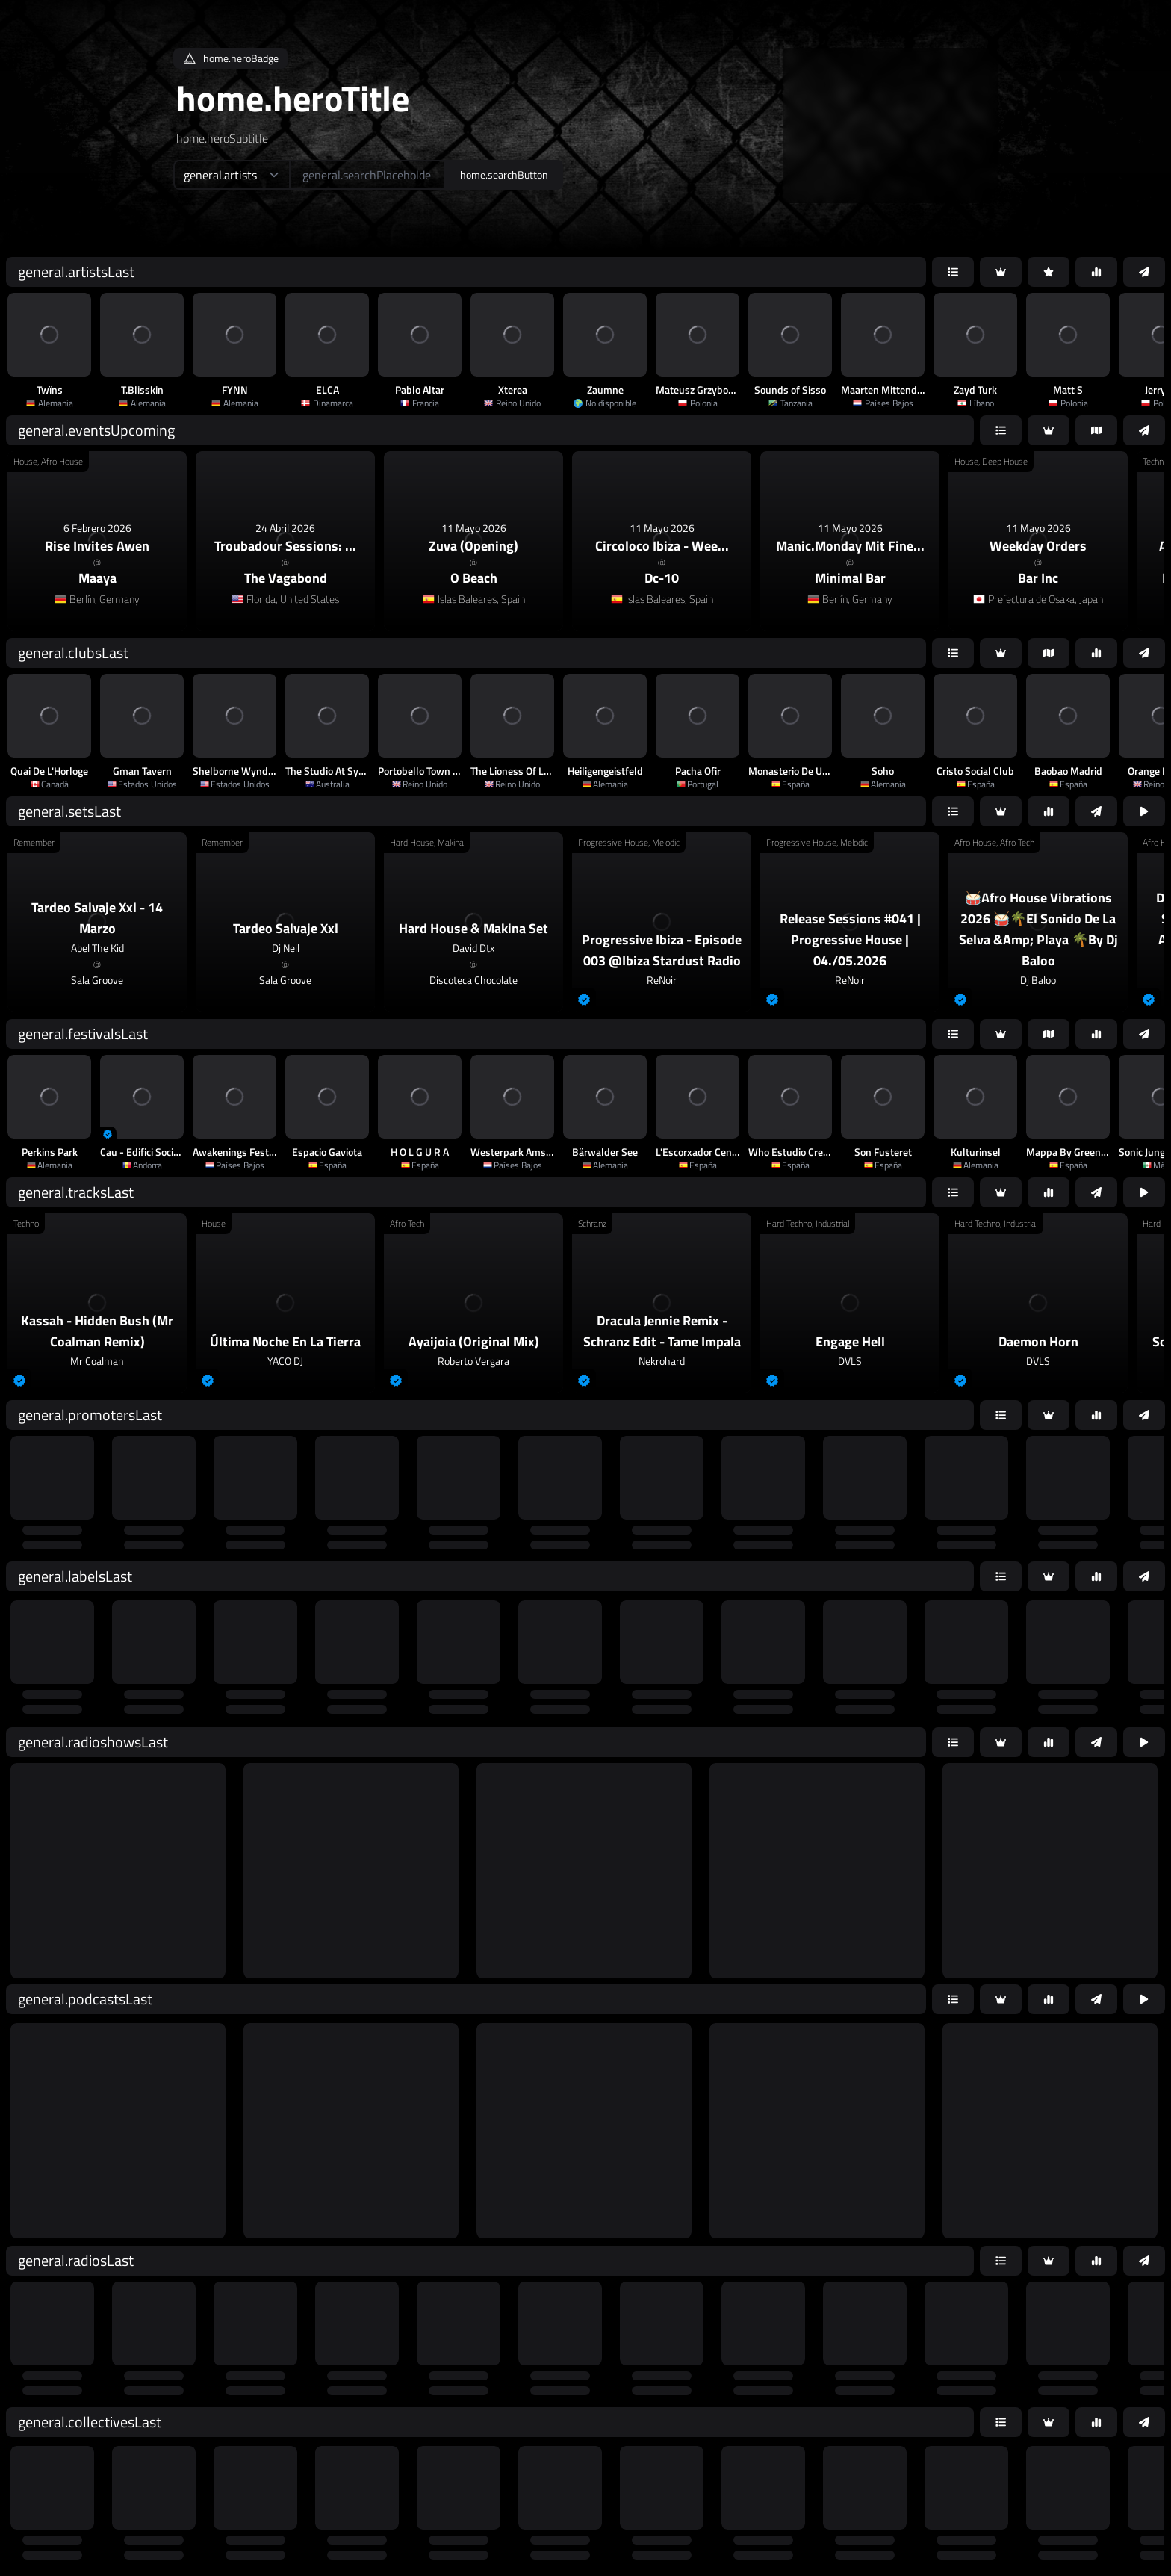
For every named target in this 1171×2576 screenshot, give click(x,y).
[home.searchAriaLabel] (367, 175)
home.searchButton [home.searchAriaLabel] (504, 174)
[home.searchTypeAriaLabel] (231, 175)
